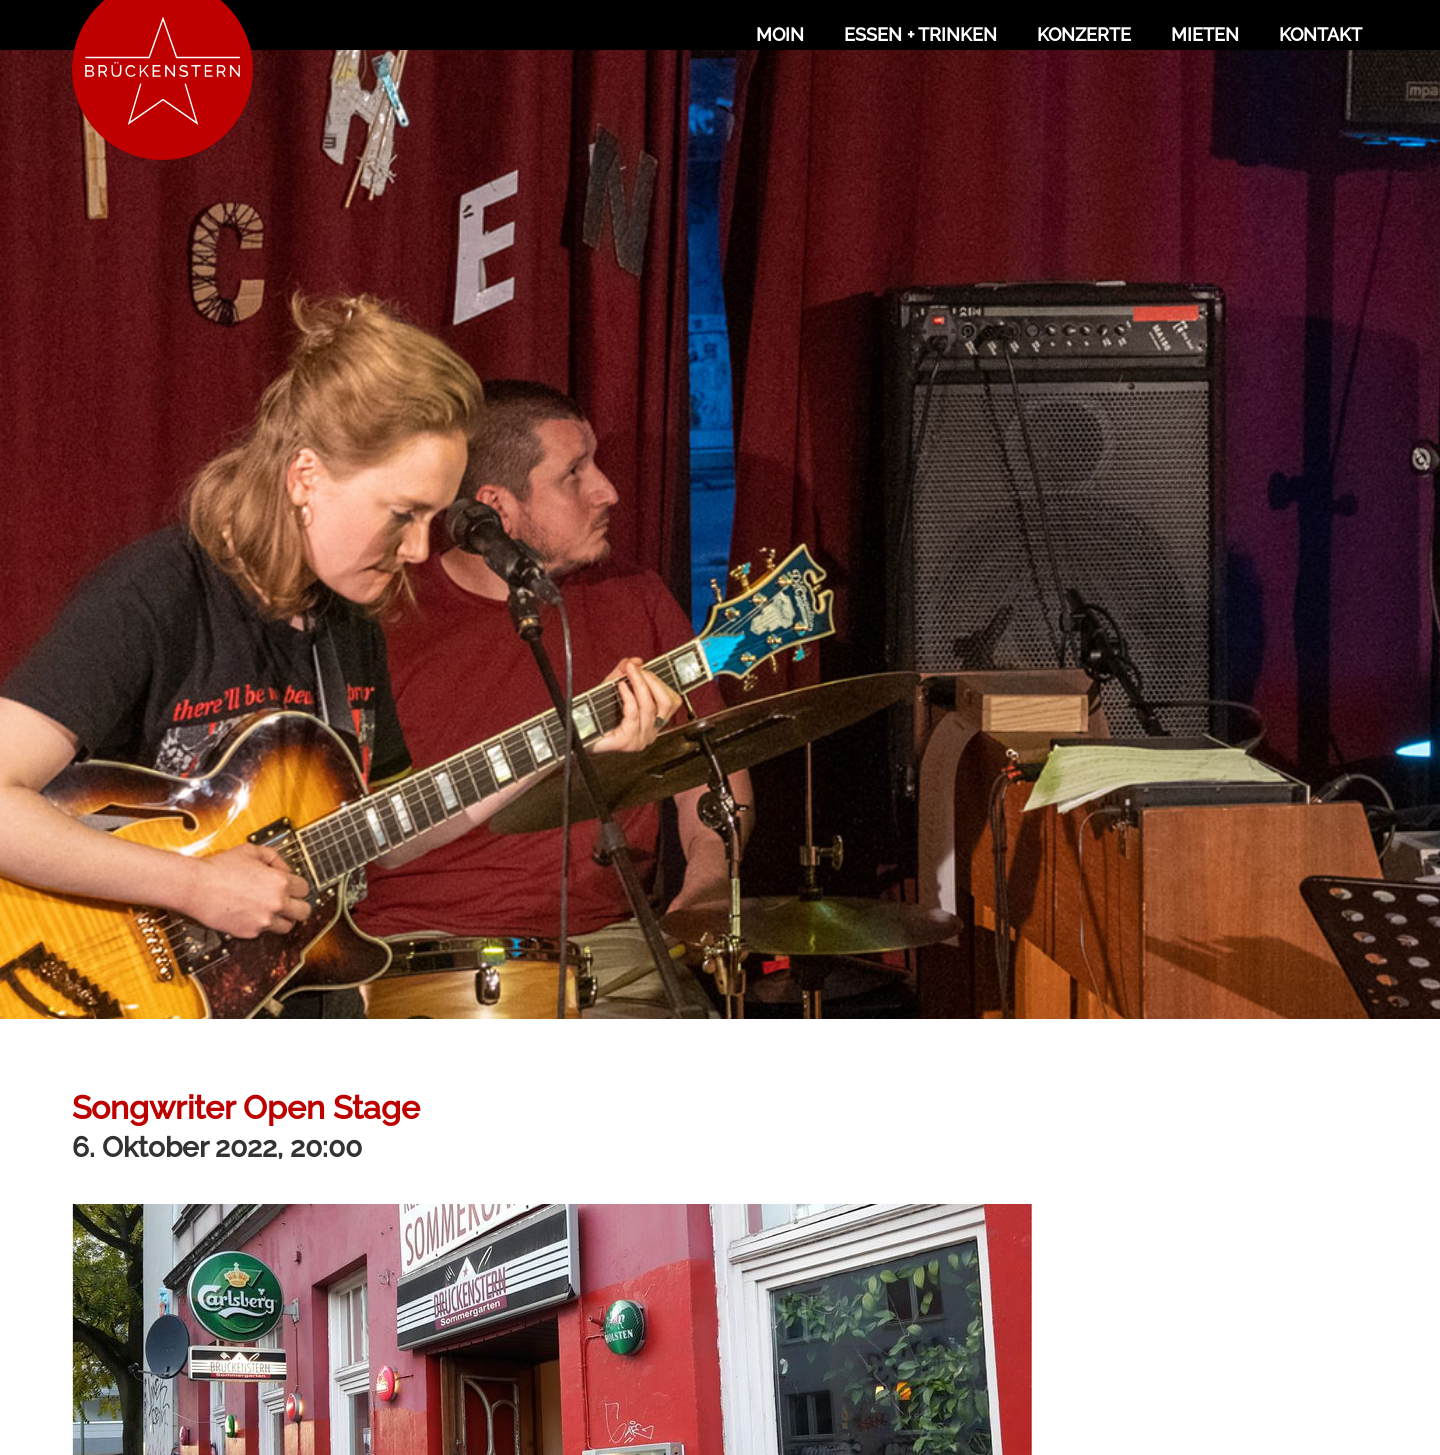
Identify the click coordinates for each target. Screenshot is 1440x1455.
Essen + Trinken (920, 34)
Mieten (1205, 34)
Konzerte (1084, 34)
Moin (780, 34)
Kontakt (1320, 34)
